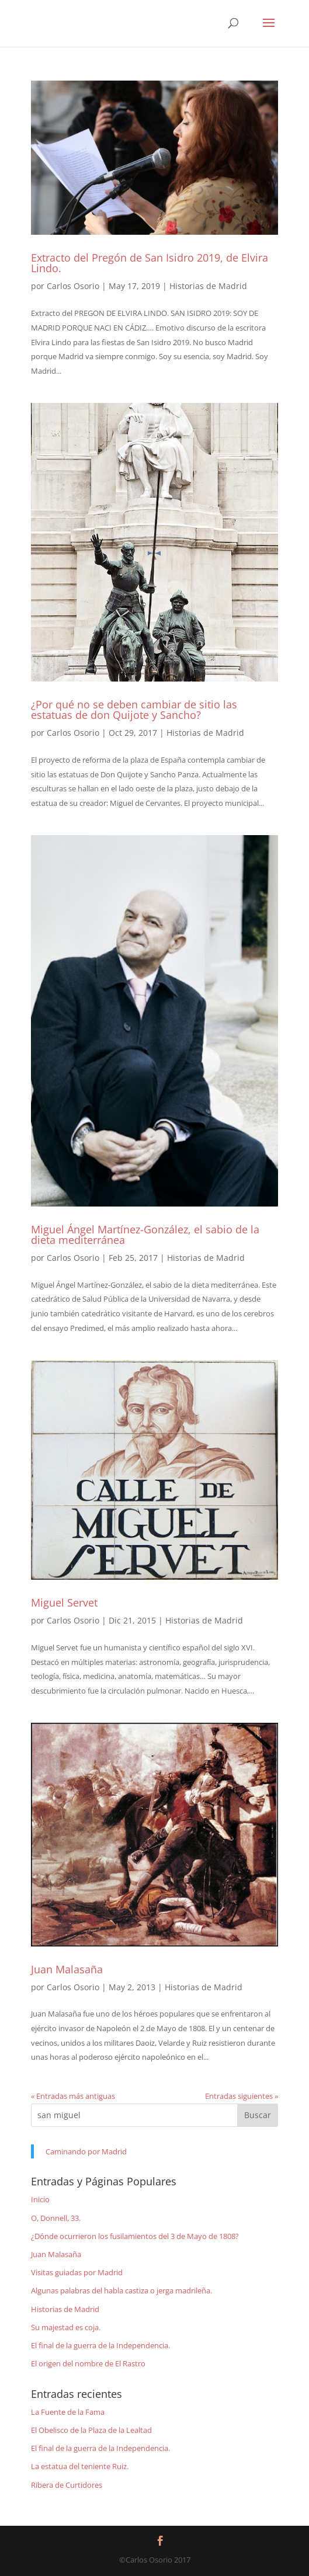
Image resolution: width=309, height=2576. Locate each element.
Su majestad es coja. (65, 2327)
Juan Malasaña (67, 1969)
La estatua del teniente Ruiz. (80, 2466)
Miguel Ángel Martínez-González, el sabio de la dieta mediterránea (145, 1234)
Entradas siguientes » (241, 2096)
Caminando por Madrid (86, 2151)
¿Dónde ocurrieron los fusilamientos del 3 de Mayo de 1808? (135, 2236)
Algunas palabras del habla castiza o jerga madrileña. (121, 2290)
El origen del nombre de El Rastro (88, 2363)
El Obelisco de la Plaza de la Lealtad (91, 2430)
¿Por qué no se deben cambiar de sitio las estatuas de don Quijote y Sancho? (134, 709)
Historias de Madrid (208, 285)
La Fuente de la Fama (68, 2412)
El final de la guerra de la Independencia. (100, 2345)
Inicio (40, 2199)
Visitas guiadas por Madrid (77, 2272)
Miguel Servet (64, 1602)
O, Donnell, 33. (56, 2218)
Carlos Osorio (73, 285)
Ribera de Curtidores (66, 2485)
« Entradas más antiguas (73, 2096)
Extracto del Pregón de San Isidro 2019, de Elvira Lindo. (149, 263)
